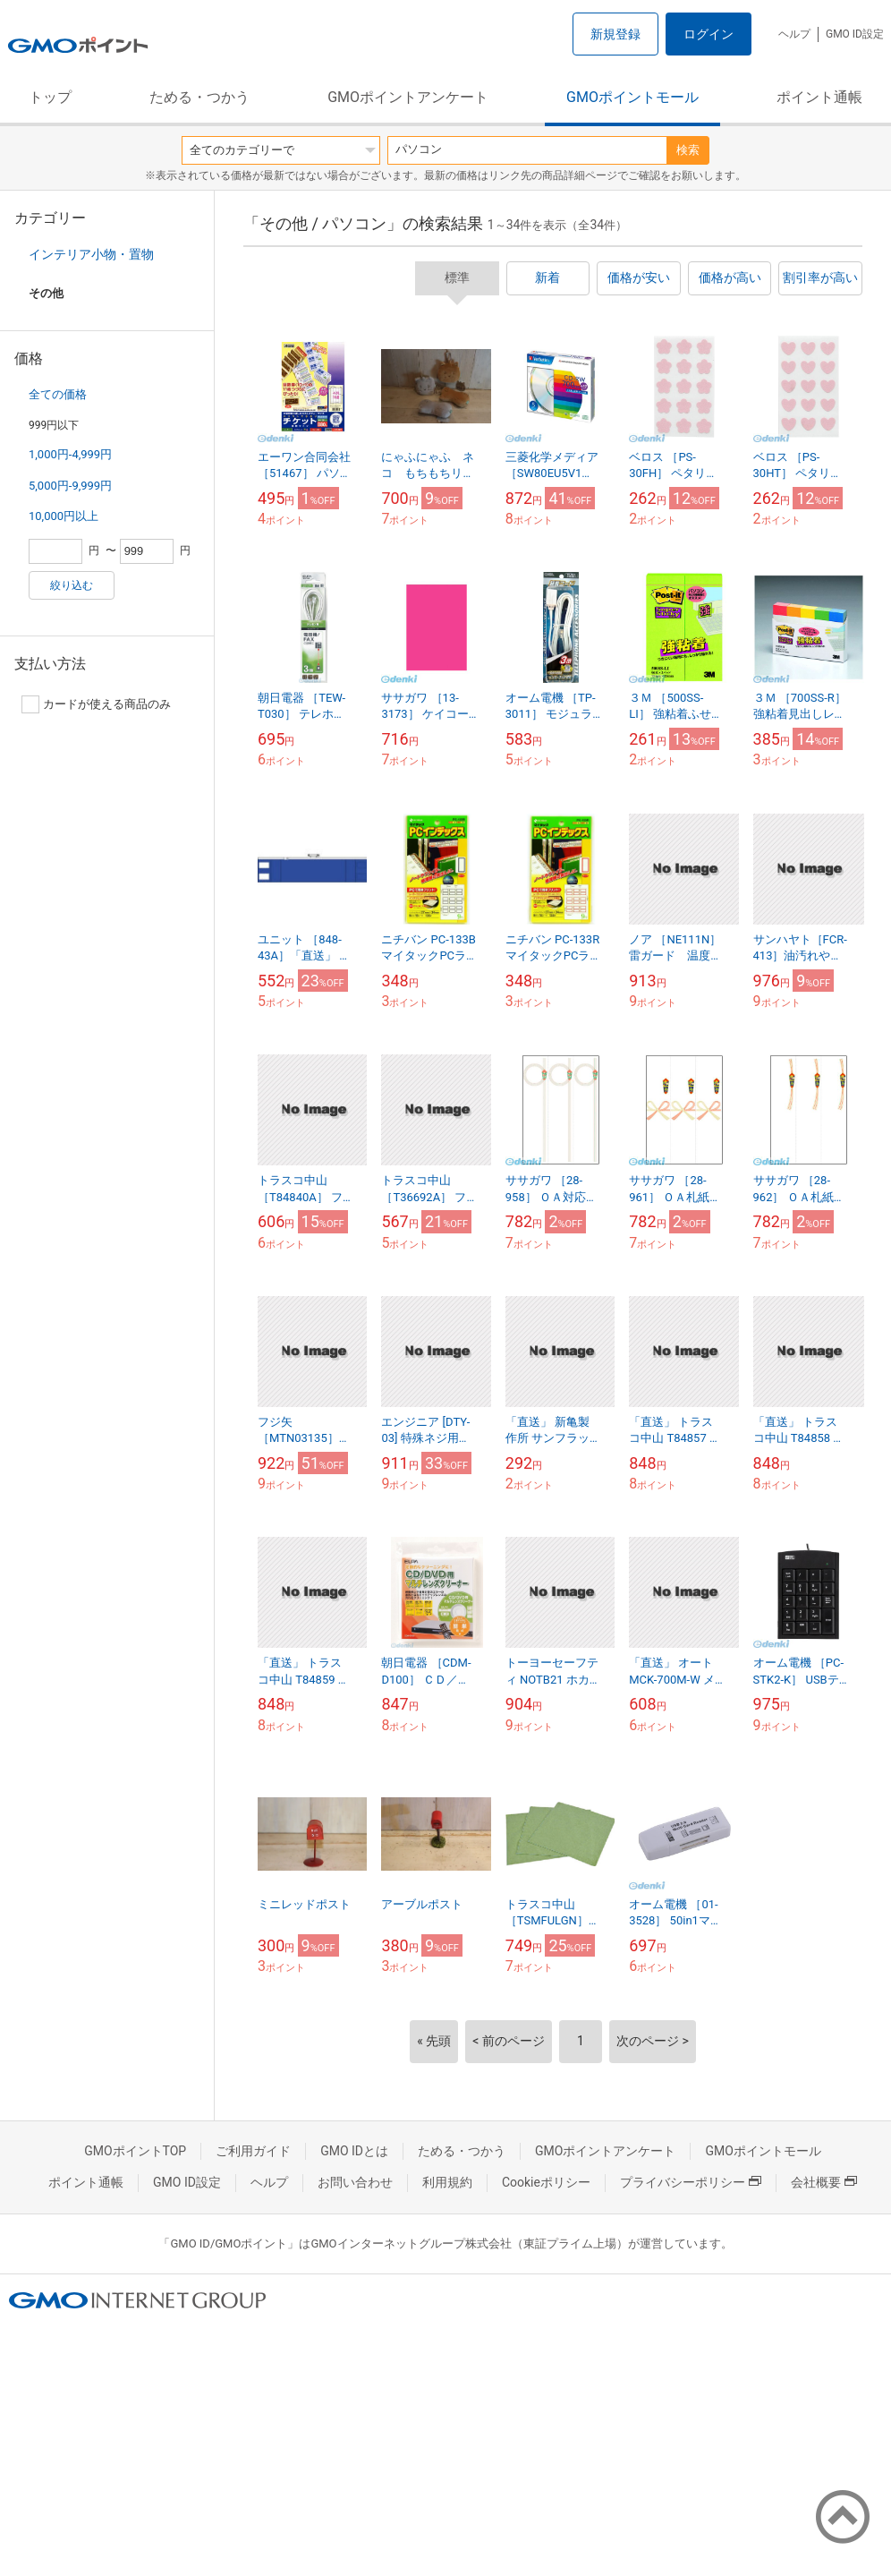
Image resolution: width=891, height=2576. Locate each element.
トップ (50, 97)
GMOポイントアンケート (407, 97)
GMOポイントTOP (135, 2151)
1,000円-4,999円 (70, 454)
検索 (688, 150)
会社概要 (824, 2182)
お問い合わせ (355, 2182)
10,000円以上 (63, 516)
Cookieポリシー (546, 2182)
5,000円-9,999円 (70, 485)
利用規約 (447, 2182)
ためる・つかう (199, 97)
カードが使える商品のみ (96, 704)
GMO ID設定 (855, 34)
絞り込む (71, 585)
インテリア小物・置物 (91, 254)
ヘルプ (794, 34)
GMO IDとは (354, 2151)
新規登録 (615, 34)
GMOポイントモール (632, 97)
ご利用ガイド (253, 2151)
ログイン (708, 34)
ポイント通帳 (819, 97)
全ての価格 (58, 394)
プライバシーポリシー (690, 2182)
